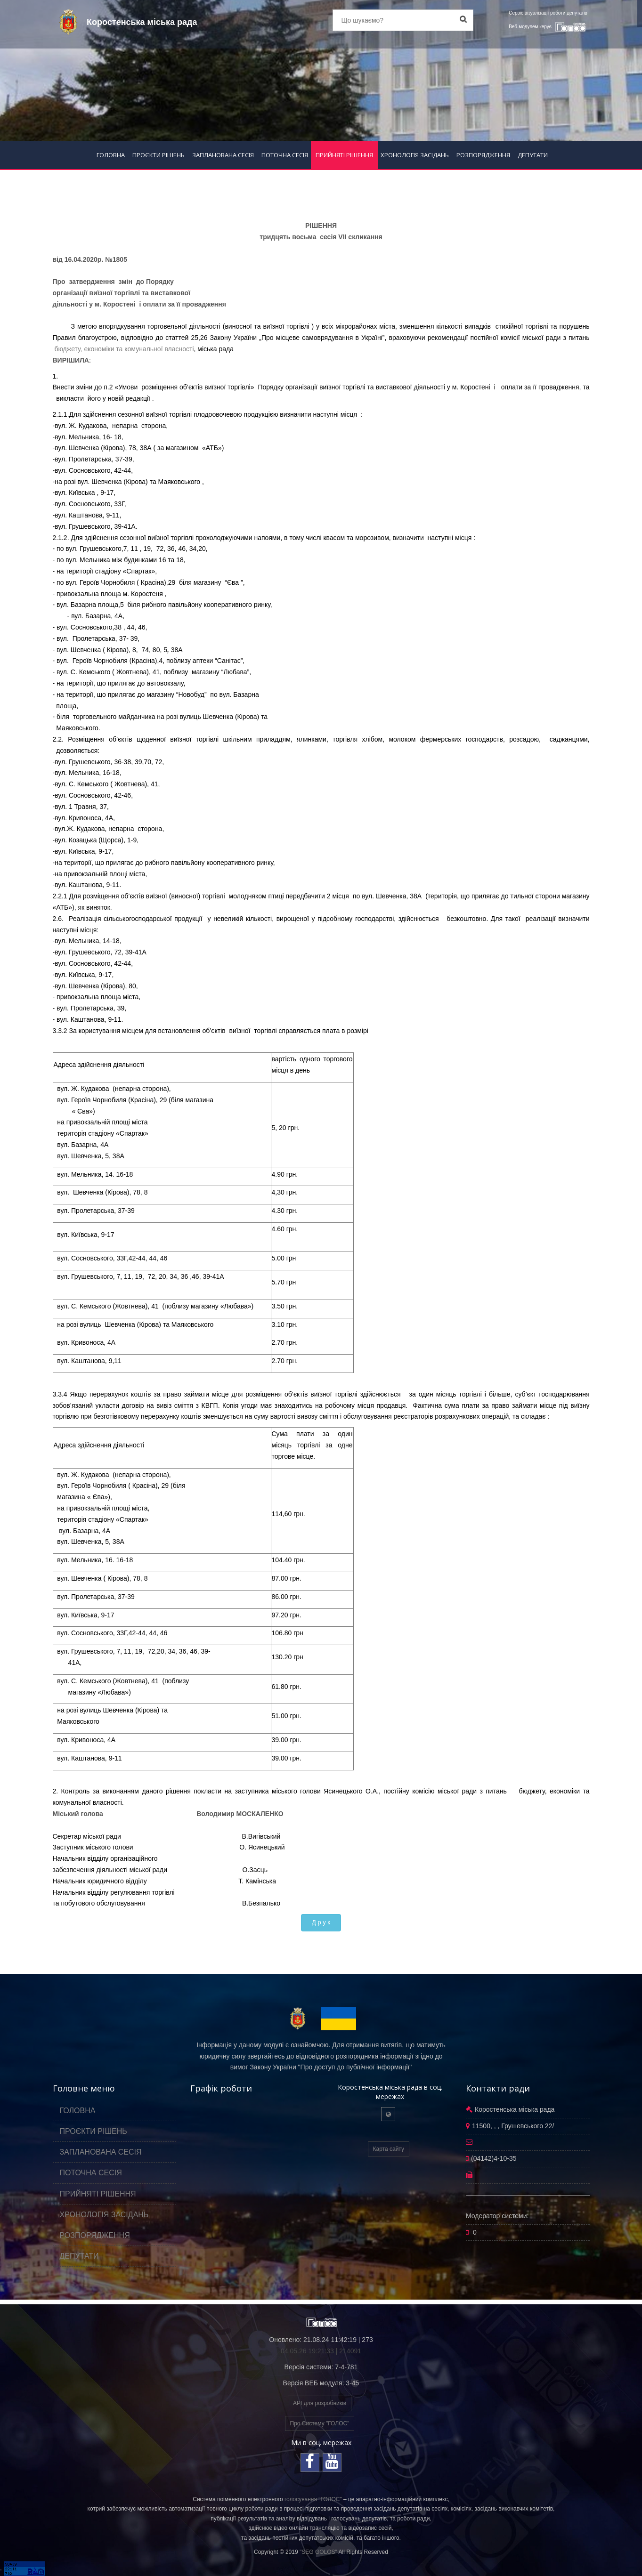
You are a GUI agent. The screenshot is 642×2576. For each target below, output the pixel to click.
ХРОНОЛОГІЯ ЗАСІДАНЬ (415, 155)
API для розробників (319, 2403)
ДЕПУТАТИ (533, 155)
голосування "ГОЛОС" (313, 2499)
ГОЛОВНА (111, 155)
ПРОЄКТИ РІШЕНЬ (158, 155)
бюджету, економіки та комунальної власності (123, 349)
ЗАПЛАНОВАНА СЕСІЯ (223, 155)
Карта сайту (388, 2149)
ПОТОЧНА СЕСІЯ (284, 155)
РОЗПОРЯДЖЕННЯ (483, 155)
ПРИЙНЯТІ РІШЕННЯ (344, 155)
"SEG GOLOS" (318, 2552)
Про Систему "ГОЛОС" (319, 2423)
